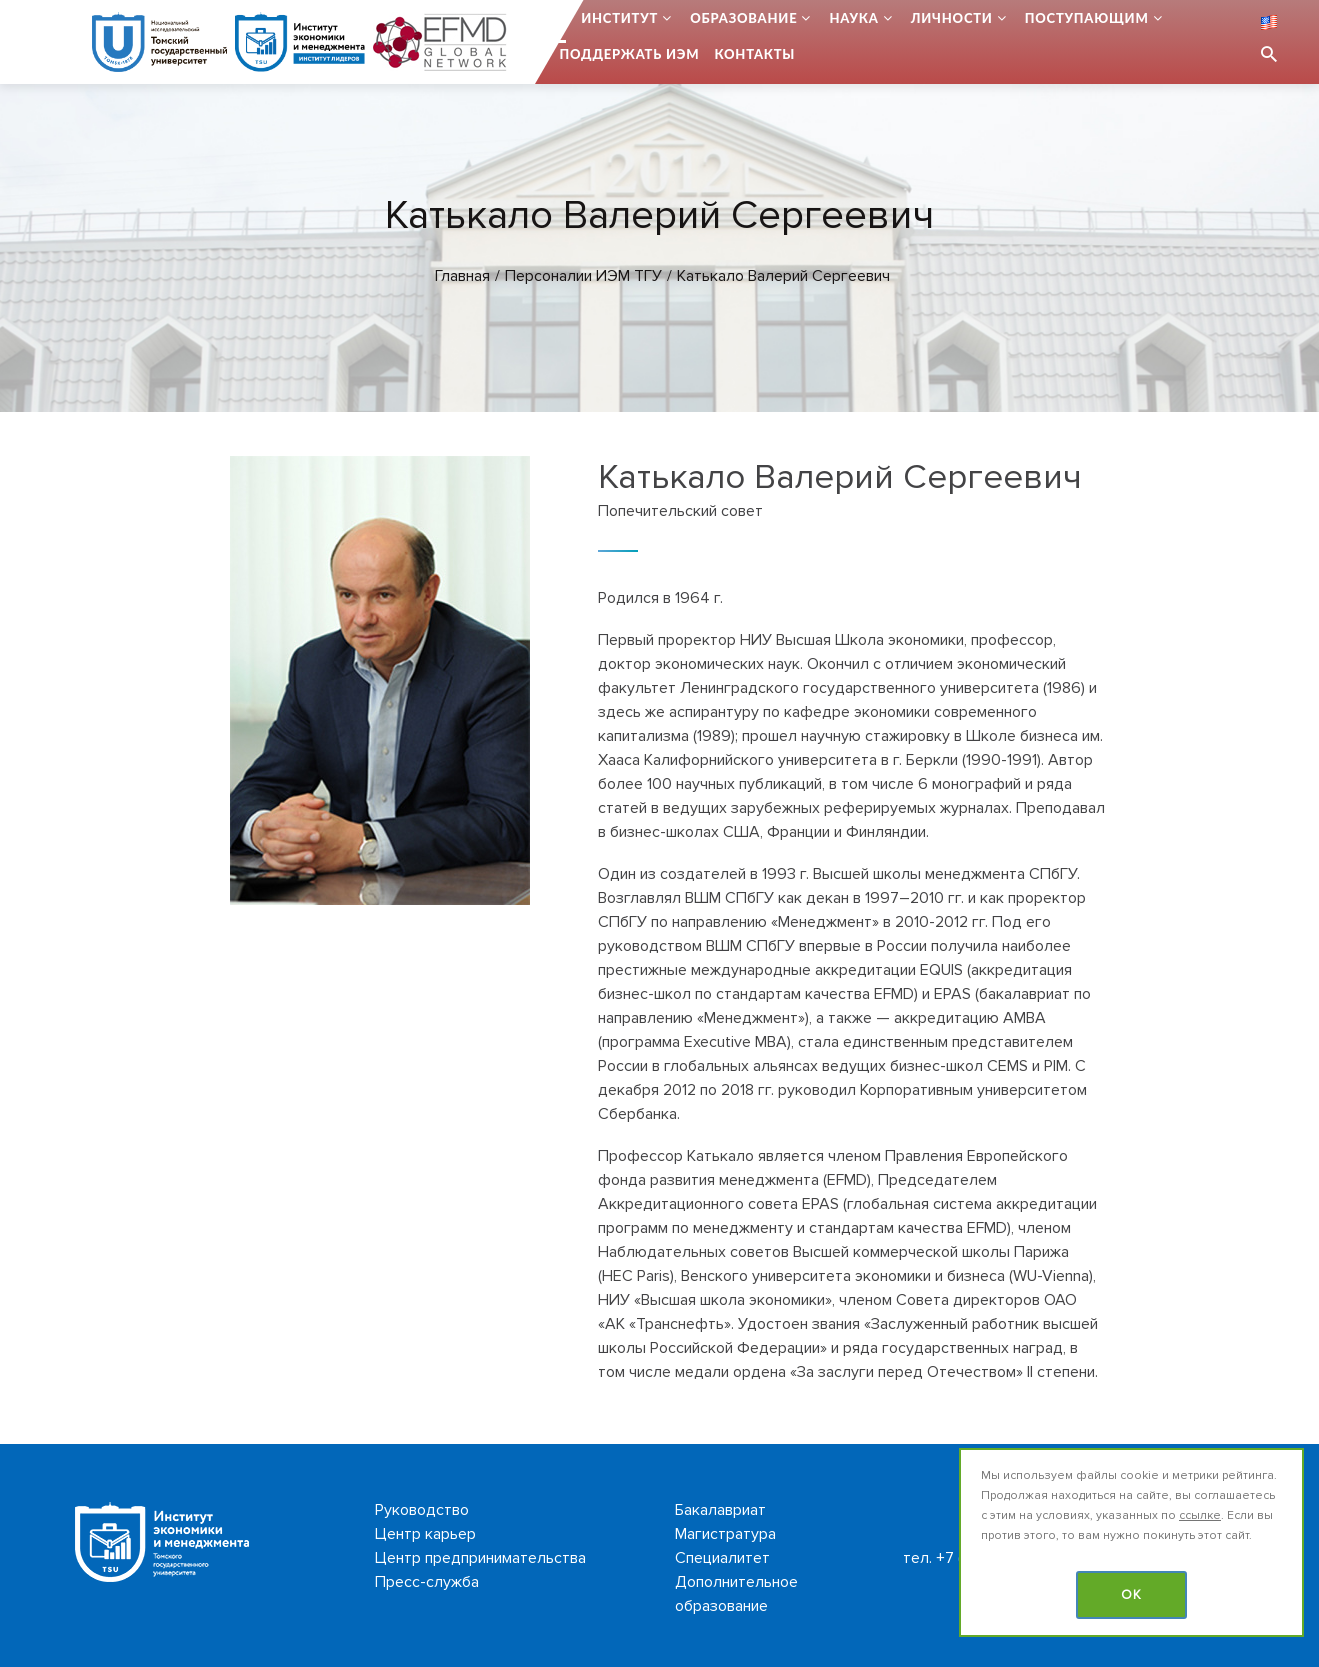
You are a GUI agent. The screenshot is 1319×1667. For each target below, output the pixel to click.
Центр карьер (425, 1534)
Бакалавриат (720, 1510)
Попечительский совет (680, 511)
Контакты (754, 54)
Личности (952, 18)
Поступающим (1087, 18)
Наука (853, 18)
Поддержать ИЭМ (630, 54)
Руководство (422, 1510)
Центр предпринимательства (480, 1558)
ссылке (1200, 1515)
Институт (619, 18)
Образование (743, 18)
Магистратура (725, 1534)
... (561, 18)
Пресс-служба (427, 1582)
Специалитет (722, 1558)
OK (1131, 1595)
